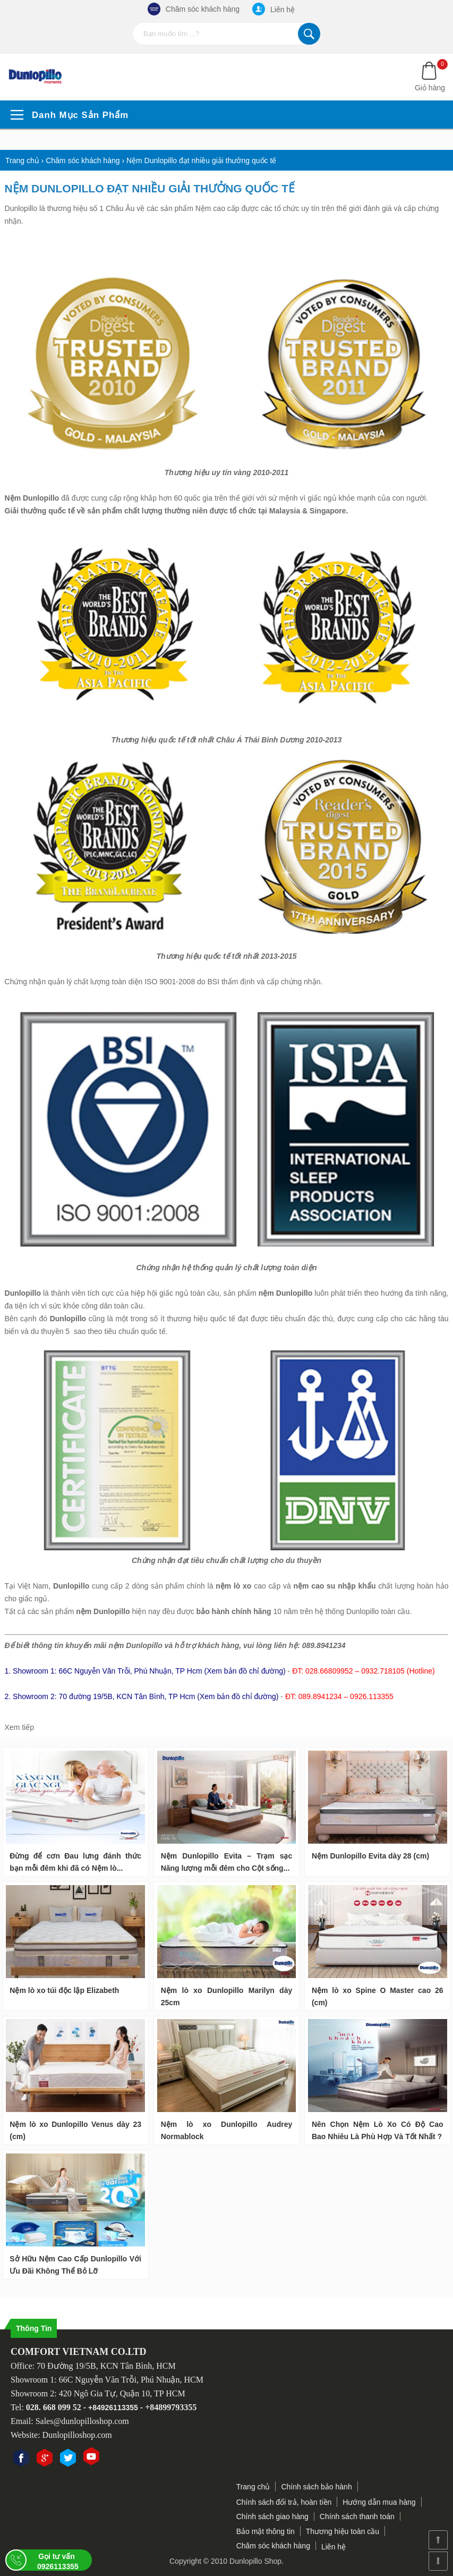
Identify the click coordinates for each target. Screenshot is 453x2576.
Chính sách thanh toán (357, 2516)
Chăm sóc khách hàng (194, 9)
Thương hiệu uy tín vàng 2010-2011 (227, 472)
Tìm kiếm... (309, 34)
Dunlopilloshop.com (77, 2434)
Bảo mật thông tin (265, 2531)
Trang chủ (253, 2486)
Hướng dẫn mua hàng (379, 2502)
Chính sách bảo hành (316, 2486)
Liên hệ (273, 9)
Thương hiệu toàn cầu (342, 2531)
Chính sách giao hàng (272, 2516)
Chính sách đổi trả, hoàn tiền (284, 2502)
